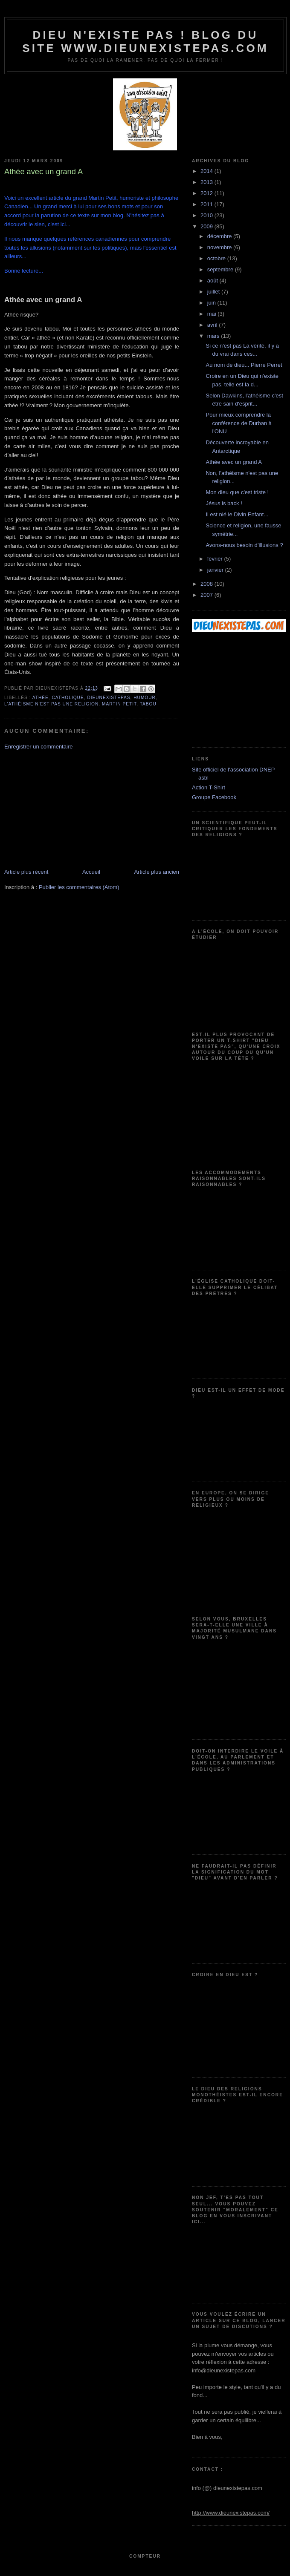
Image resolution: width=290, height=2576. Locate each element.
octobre (217, 258)
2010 (207, 215)
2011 (207, 204)
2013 (207, 182)
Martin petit (119, 704)
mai (212, 314)
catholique (68, 697)
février (215, 558)
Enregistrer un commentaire (38, 746)
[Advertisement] (68, 808)
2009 (207, 226)
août (213, 280)
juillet (214, 291)
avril (213, 325)
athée (40, 697)
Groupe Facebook (214, 797)
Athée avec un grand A (234, 462)
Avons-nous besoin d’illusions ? (244, 545)
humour (144, 697)
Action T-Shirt (208, 787)
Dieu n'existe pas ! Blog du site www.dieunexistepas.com (145, 42)
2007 (207, 595)
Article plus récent (26, 872)
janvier (216, 570)
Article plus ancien (157, 872)
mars (214, 336)
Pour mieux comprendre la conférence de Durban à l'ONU (238, 423)
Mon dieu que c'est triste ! (237, 492)
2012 (207, 193)
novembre (220, 247)
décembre (220, 236)
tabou (148, 704)
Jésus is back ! (224, 503)
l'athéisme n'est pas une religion (51, 704)
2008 (207, 584)
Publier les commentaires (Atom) (79, 887)
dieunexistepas (108, 697)
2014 (207, 171)
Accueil (91, 872)
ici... (65, 224)
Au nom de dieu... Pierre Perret (244, 365)
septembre (221, 269)
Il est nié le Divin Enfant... (237, 514)
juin (212, 302)
